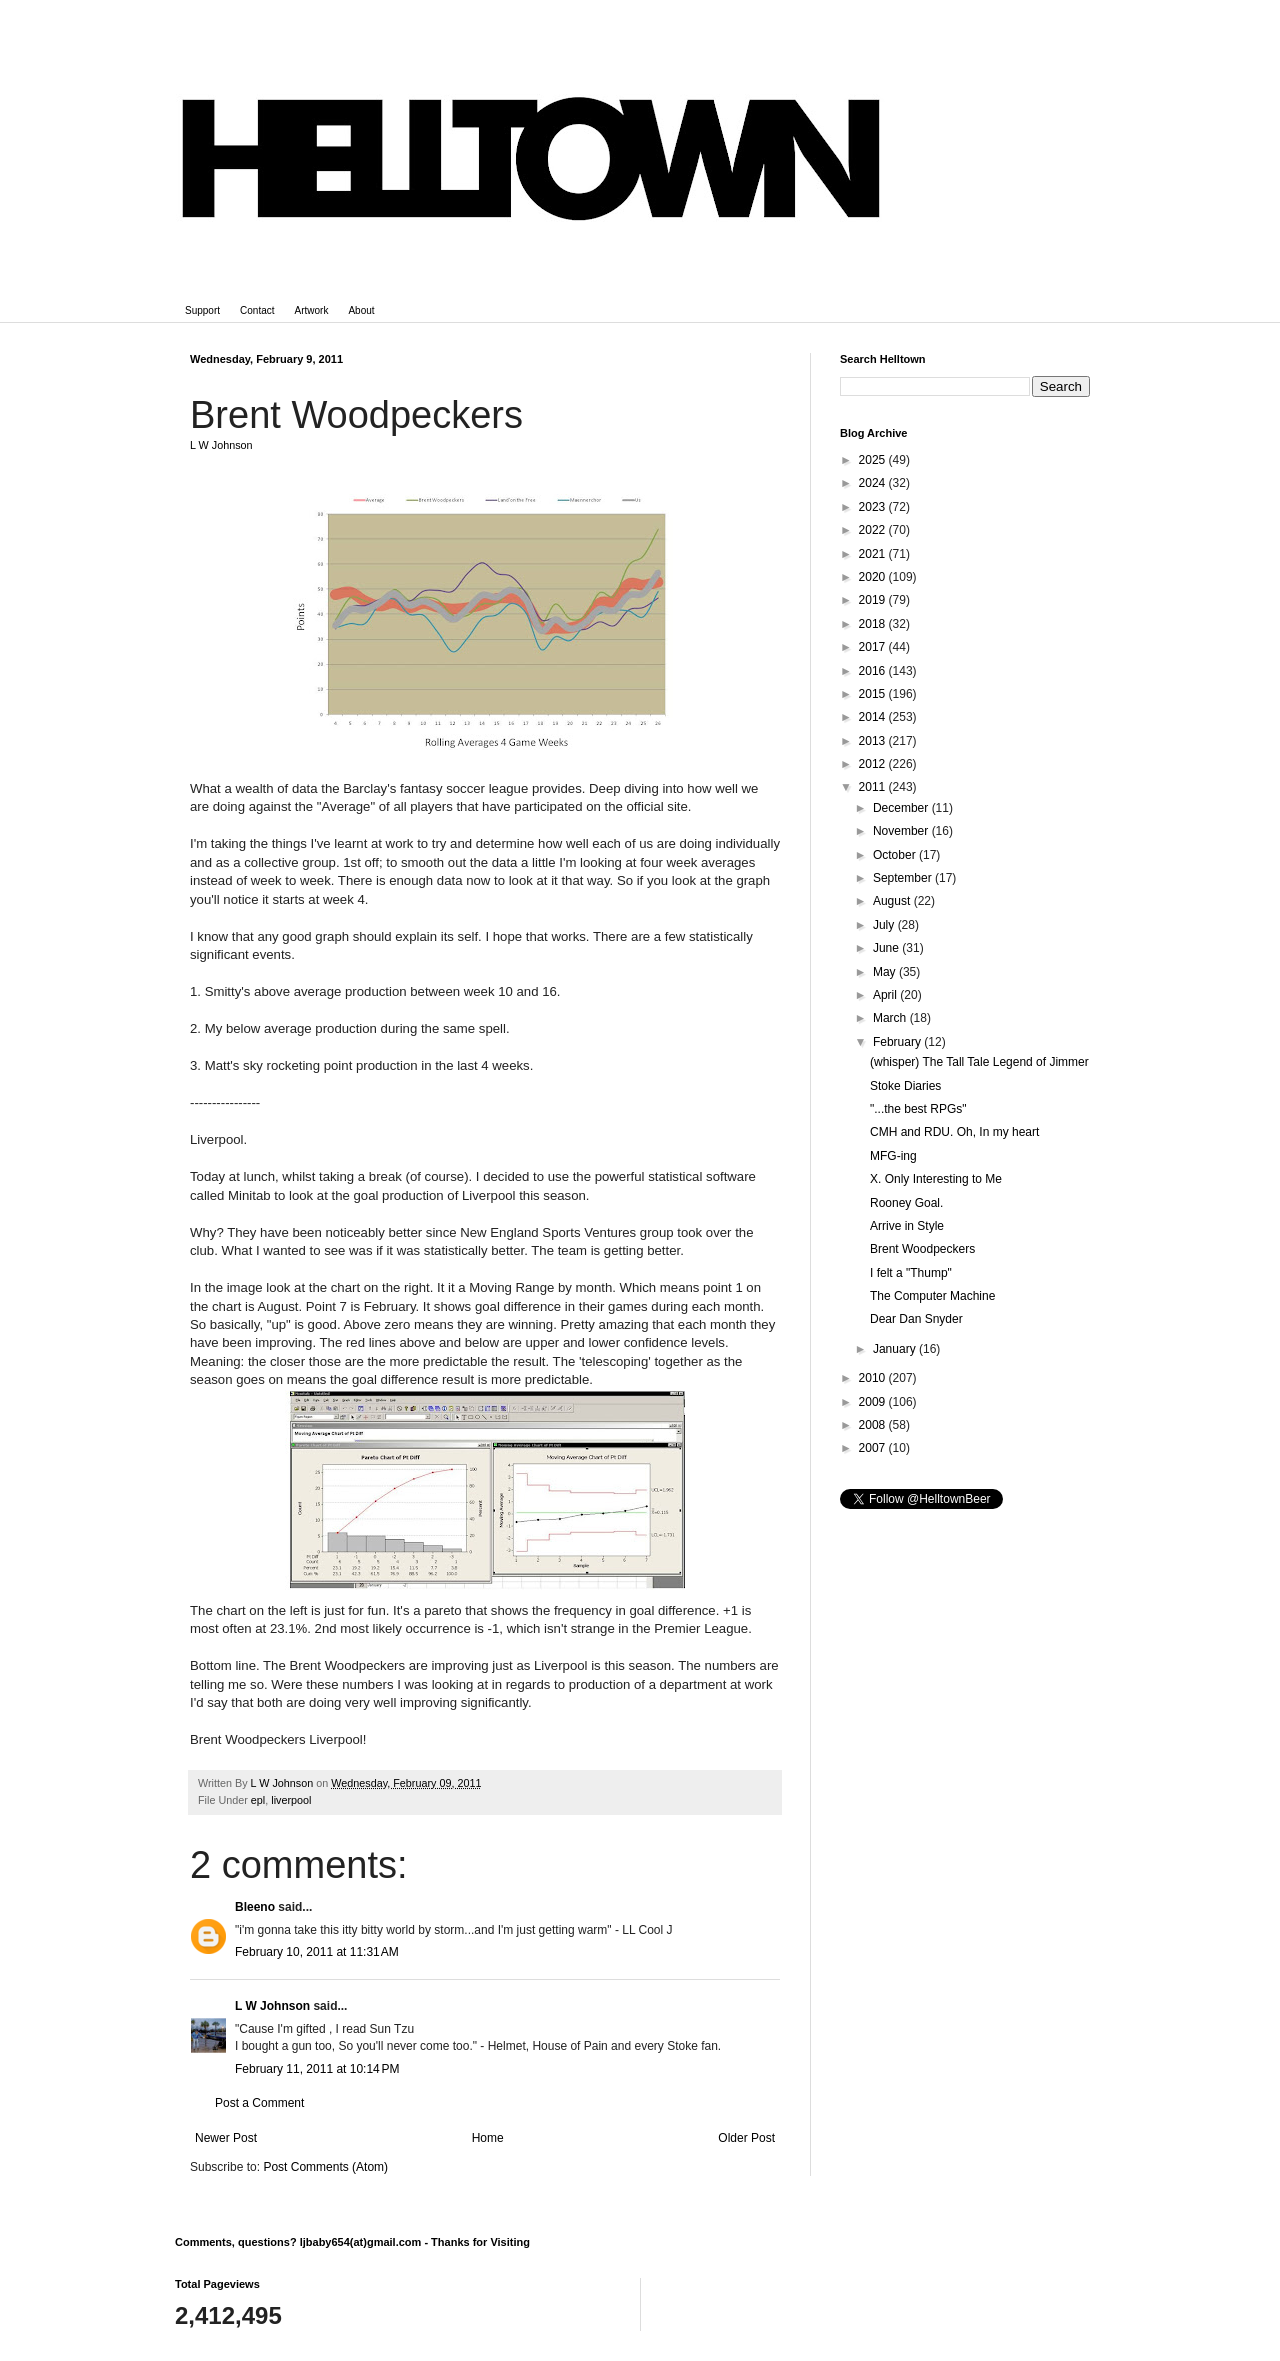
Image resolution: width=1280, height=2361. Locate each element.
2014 (874, 717)
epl (258, 1800)
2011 (874, 787)
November (902, 831)
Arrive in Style (907, 1226)
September (904, 878)
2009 (874, 1402)
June (887, 948)
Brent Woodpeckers (922, 1249)
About (361, 310)
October (896, 855)
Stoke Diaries (905, 1086)
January (896, 1349)
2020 (874, 577)
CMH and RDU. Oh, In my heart (954, 1132)
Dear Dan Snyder (916, 1319)
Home (488, 2138)
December (902, 808)
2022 (874, 530)
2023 (874, 507)
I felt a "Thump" (911, 1273)
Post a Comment (259, 2103)
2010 (874, 1378)
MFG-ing (893, 1156)
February (898, 1042)
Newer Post (226, 2138)
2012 (874, 764)
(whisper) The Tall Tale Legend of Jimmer (979, 1062)
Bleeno (255, 1907)
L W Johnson (272, 2006)
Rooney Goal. (906, 1203)
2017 (874, 647)
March (891, 1018)
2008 (874, 1425)
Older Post (746, 2138)
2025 (874, 460)
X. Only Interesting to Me (936, 1179)
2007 (874, 1448)
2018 (874, 624)
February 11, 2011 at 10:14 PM (317, 2069)
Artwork (312, 310)
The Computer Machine (932, 1296)
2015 (874, 694)
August (893, 901)
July (885, 925)
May (886, 972)
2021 (874, 554)
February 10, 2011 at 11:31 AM (317, 1952)
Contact (257, 310)
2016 (874, 671)
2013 (874, 741)
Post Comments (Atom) (325, 2167)
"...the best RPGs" (918, 1109)
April (886, 995)
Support (202, 310)
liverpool (291, 1800)
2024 (874, 483)
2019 (874, 600)
